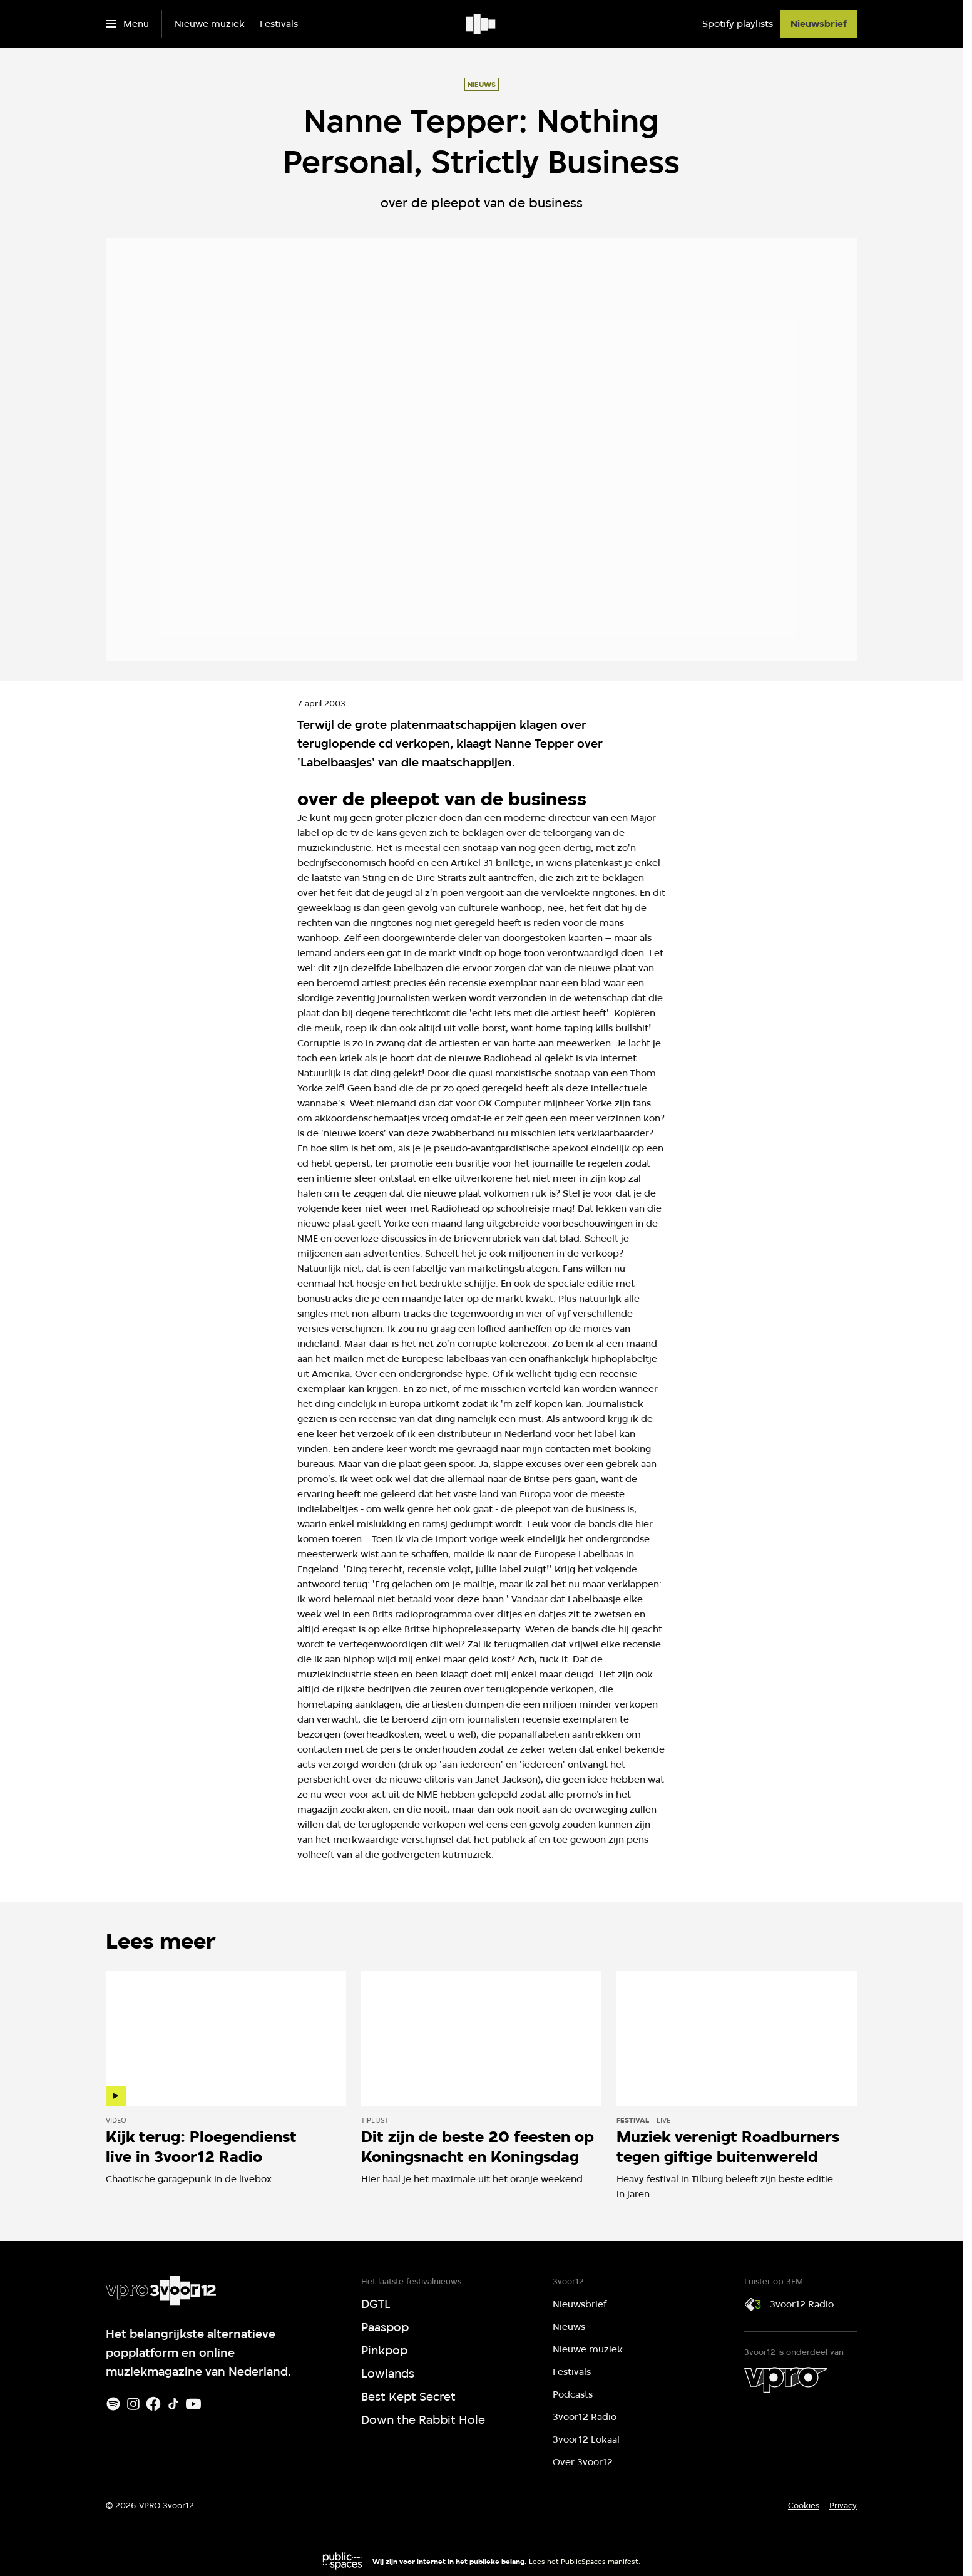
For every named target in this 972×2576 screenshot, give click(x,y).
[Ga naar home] (481, 23)
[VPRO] (785, 2380)
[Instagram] (133, 2403)
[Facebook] (153, 2403)
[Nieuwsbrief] (818, 24)
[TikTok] (173, 2403)
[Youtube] (193, 2403)
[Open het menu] (127, 24)
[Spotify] (113, 2403)
